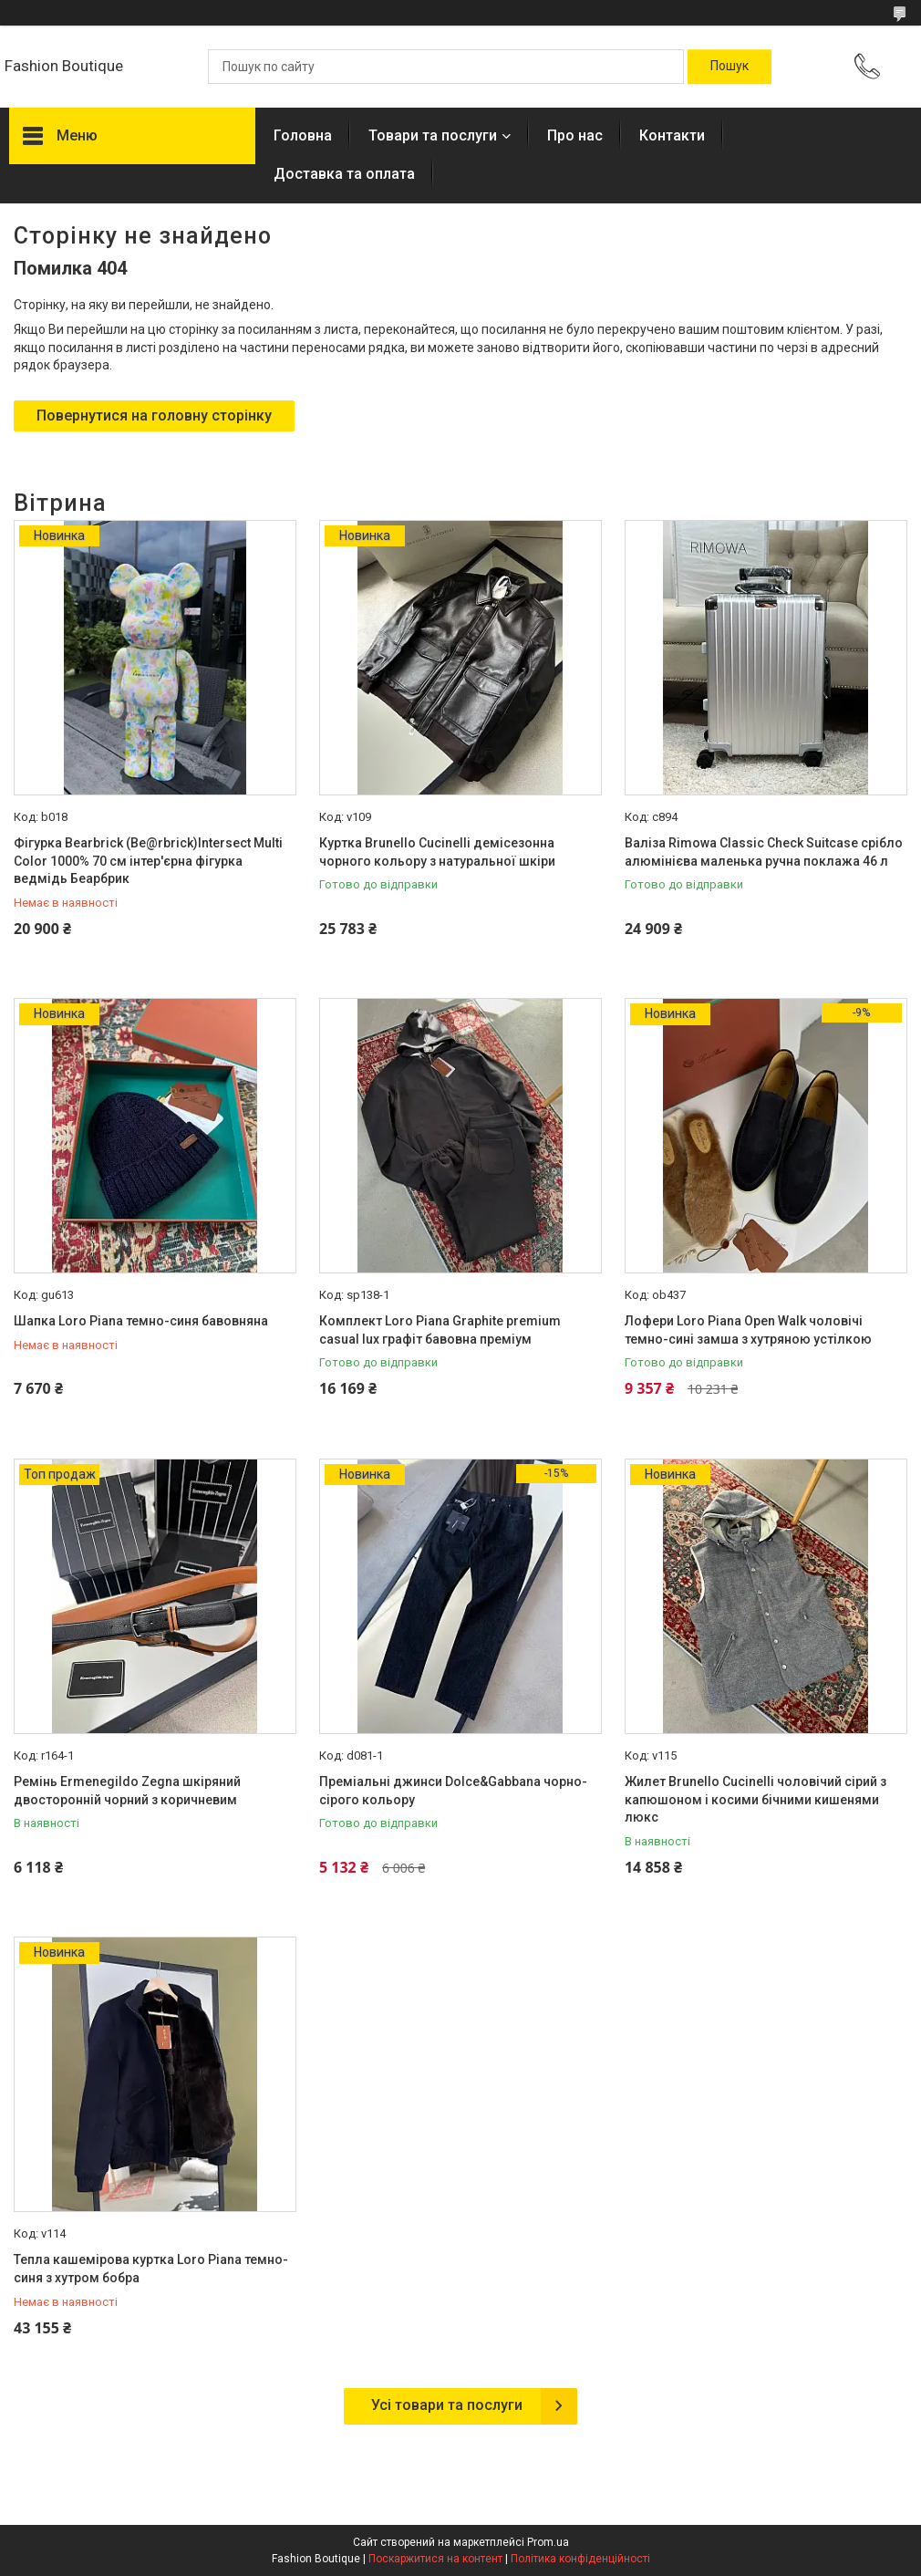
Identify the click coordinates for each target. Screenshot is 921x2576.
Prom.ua (548, 2542)
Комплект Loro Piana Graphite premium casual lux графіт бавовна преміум (440, 1330)
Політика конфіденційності (580, 2558)
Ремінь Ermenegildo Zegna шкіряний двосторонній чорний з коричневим (127, 1790)
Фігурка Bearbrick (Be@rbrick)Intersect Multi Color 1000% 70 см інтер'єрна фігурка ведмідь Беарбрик (148, 861)
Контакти (672, 135)
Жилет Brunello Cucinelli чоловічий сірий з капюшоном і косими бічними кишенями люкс (755, 1799)
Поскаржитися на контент (435, 2558)
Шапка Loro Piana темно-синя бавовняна (141, 1321)
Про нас (575, 135)
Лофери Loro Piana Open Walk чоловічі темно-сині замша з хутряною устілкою (748, 1330)
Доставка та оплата (344, 173)
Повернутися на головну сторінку (154, 415)
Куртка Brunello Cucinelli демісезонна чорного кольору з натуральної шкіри (437, 852)
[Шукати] (729, 66)
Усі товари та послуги (447, 2405)
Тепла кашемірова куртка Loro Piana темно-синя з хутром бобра (151, 2268)
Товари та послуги (432, 135)
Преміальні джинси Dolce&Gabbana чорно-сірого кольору (453, 1790)
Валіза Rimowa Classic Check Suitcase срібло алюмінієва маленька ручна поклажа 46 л (764, 852)
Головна (303, 135)
